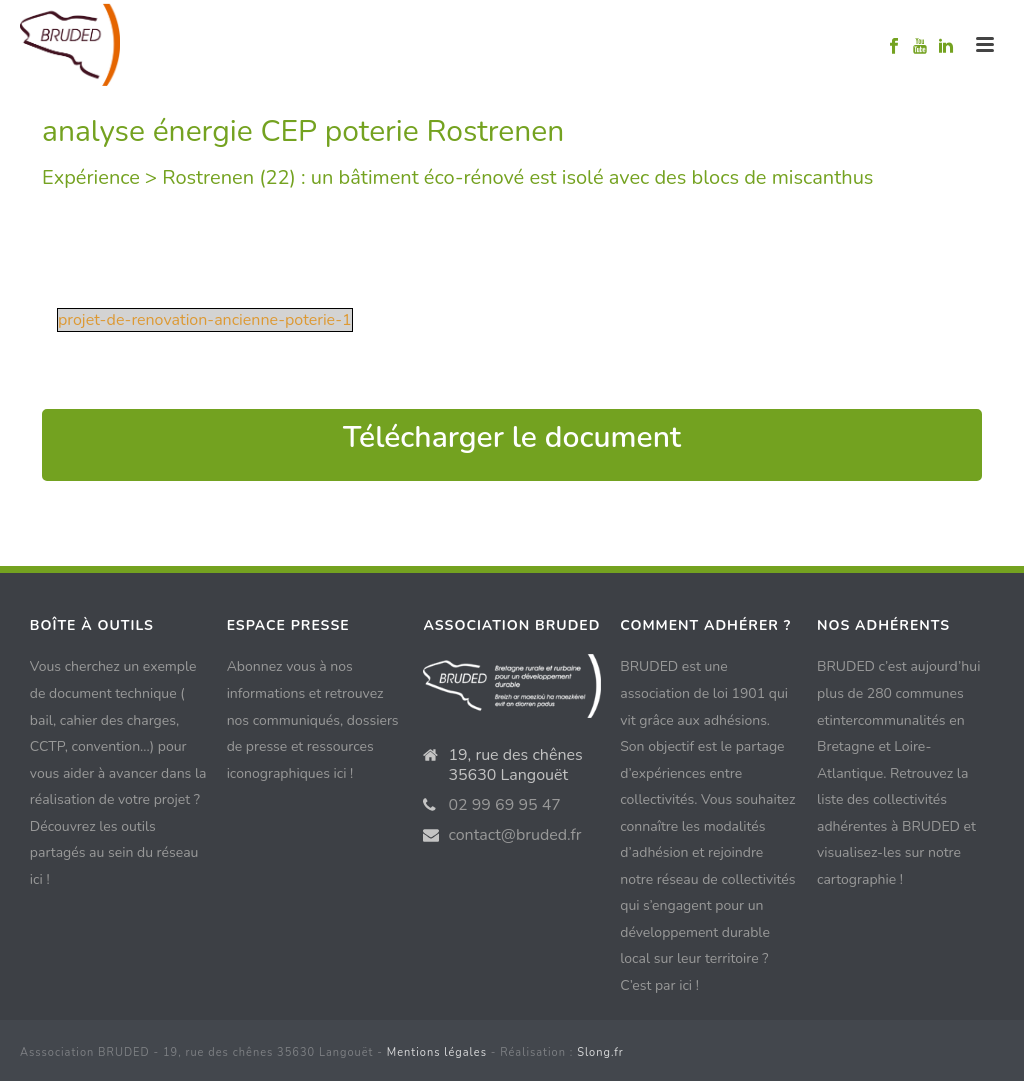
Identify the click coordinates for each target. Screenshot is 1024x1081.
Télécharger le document (512, 437)
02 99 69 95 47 (504, 805)
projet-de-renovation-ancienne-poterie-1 (205, 320)
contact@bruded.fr (514, 835)
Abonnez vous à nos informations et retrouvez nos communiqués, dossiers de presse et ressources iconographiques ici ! (313, 719)
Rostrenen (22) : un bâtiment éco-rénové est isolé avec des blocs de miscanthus (517, 177)
